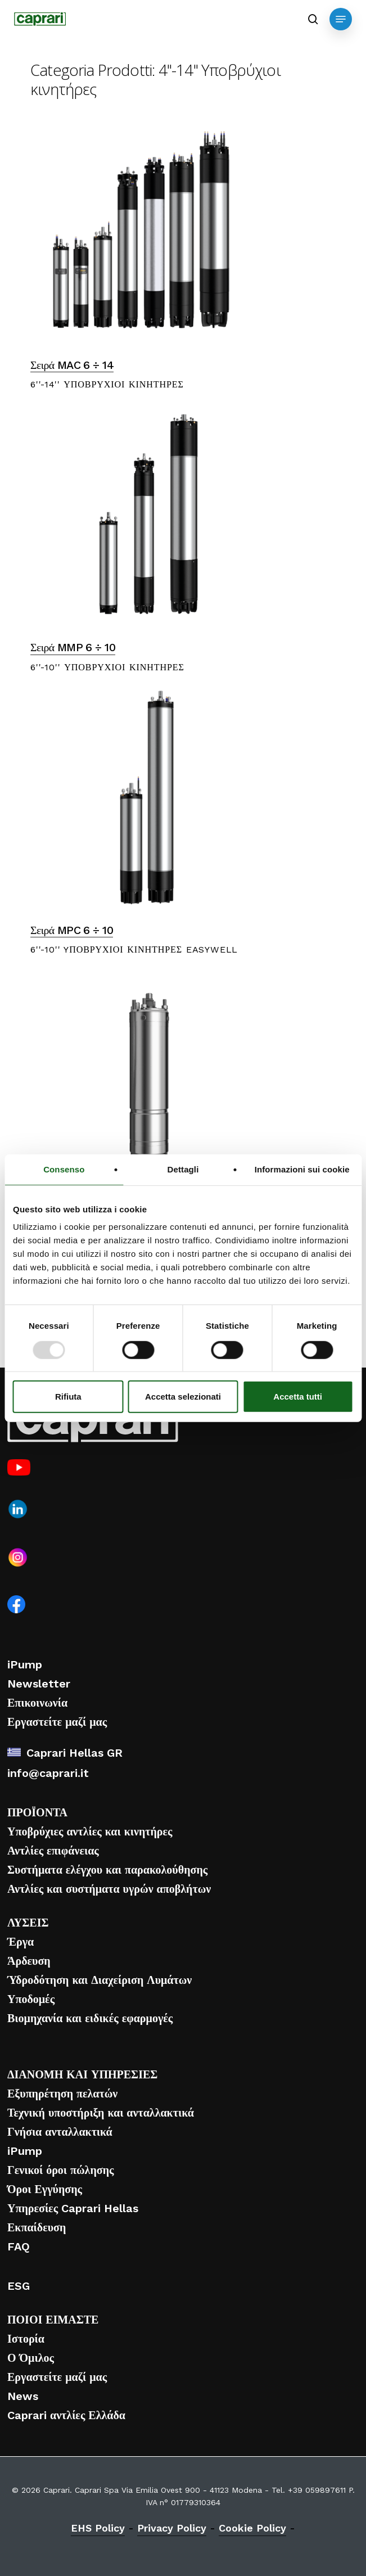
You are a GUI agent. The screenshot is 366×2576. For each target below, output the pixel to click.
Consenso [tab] (63, 1169)
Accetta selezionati (183, 1396)
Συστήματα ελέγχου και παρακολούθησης (107, 1869)
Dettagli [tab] (183, 1169)
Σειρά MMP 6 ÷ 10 (72, 647)
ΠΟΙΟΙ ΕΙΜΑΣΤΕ (52, 2319)
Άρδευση (29, 1961)
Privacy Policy (171, 2528)
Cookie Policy (252, 2528)
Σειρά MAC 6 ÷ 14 (72, 365)
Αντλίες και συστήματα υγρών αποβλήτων (109, 1889)
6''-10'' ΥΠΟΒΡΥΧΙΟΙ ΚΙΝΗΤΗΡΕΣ (107, 667)
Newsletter (38, 1683)
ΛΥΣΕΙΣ (28, 1922)
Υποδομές (31, 1999)
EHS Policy (98, 2528)
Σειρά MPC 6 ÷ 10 (71, 930)
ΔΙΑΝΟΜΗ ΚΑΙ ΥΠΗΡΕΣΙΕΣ (82, 2074)
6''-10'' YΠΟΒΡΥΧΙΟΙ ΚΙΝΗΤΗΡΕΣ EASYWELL (134, 949)
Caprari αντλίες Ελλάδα (66, 2415)
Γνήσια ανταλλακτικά (59, 2132)
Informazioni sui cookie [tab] (302, 1169)
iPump (24, 1664)
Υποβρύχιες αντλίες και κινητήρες (90, 1831)
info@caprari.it (48, 1773)
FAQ (18, 2246)
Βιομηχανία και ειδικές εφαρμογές (90, 2018)
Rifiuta (68, 1396)
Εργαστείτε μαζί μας (57, 1722)
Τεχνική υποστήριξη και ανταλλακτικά (100, 2112)
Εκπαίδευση (36, 2227)
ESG (18, 2286)
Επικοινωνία (37, 1702)
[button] (340, 19)
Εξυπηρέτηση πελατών (62, 2093)
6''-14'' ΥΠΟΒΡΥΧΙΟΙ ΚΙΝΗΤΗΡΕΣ (107, 384)
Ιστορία (25, 2338)
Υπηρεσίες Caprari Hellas (72, 2208)
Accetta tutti (297, 1396)
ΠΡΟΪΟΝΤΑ (37, 1812)
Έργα (20, 1941)
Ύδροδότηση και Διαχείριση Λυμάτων (99, 1980)
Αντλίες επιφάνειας (53, 1850)
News (22, 2396)
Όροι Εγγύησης (44, 2189)
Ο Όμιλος (30, 2358)
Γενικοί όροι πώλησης (60, 2170)
